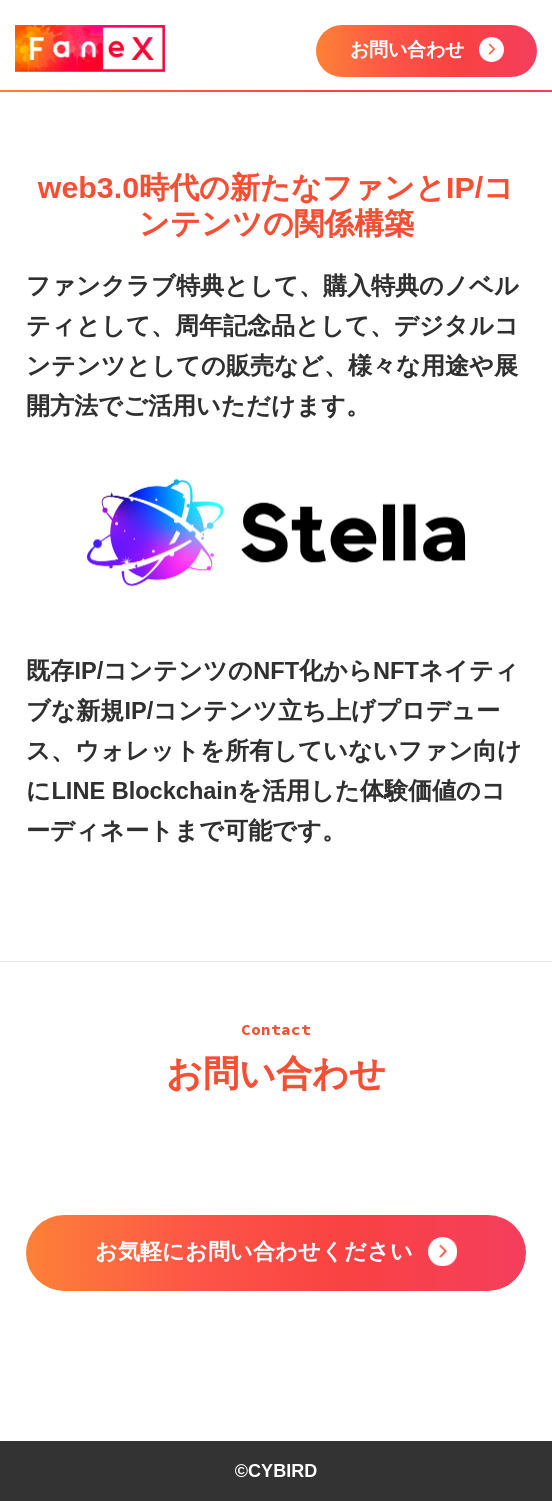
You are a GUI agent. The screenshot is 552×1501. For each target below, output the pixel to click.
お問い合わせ (407, 49)
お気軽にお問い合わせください (254, 1251)
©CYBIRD (276, 1471)
